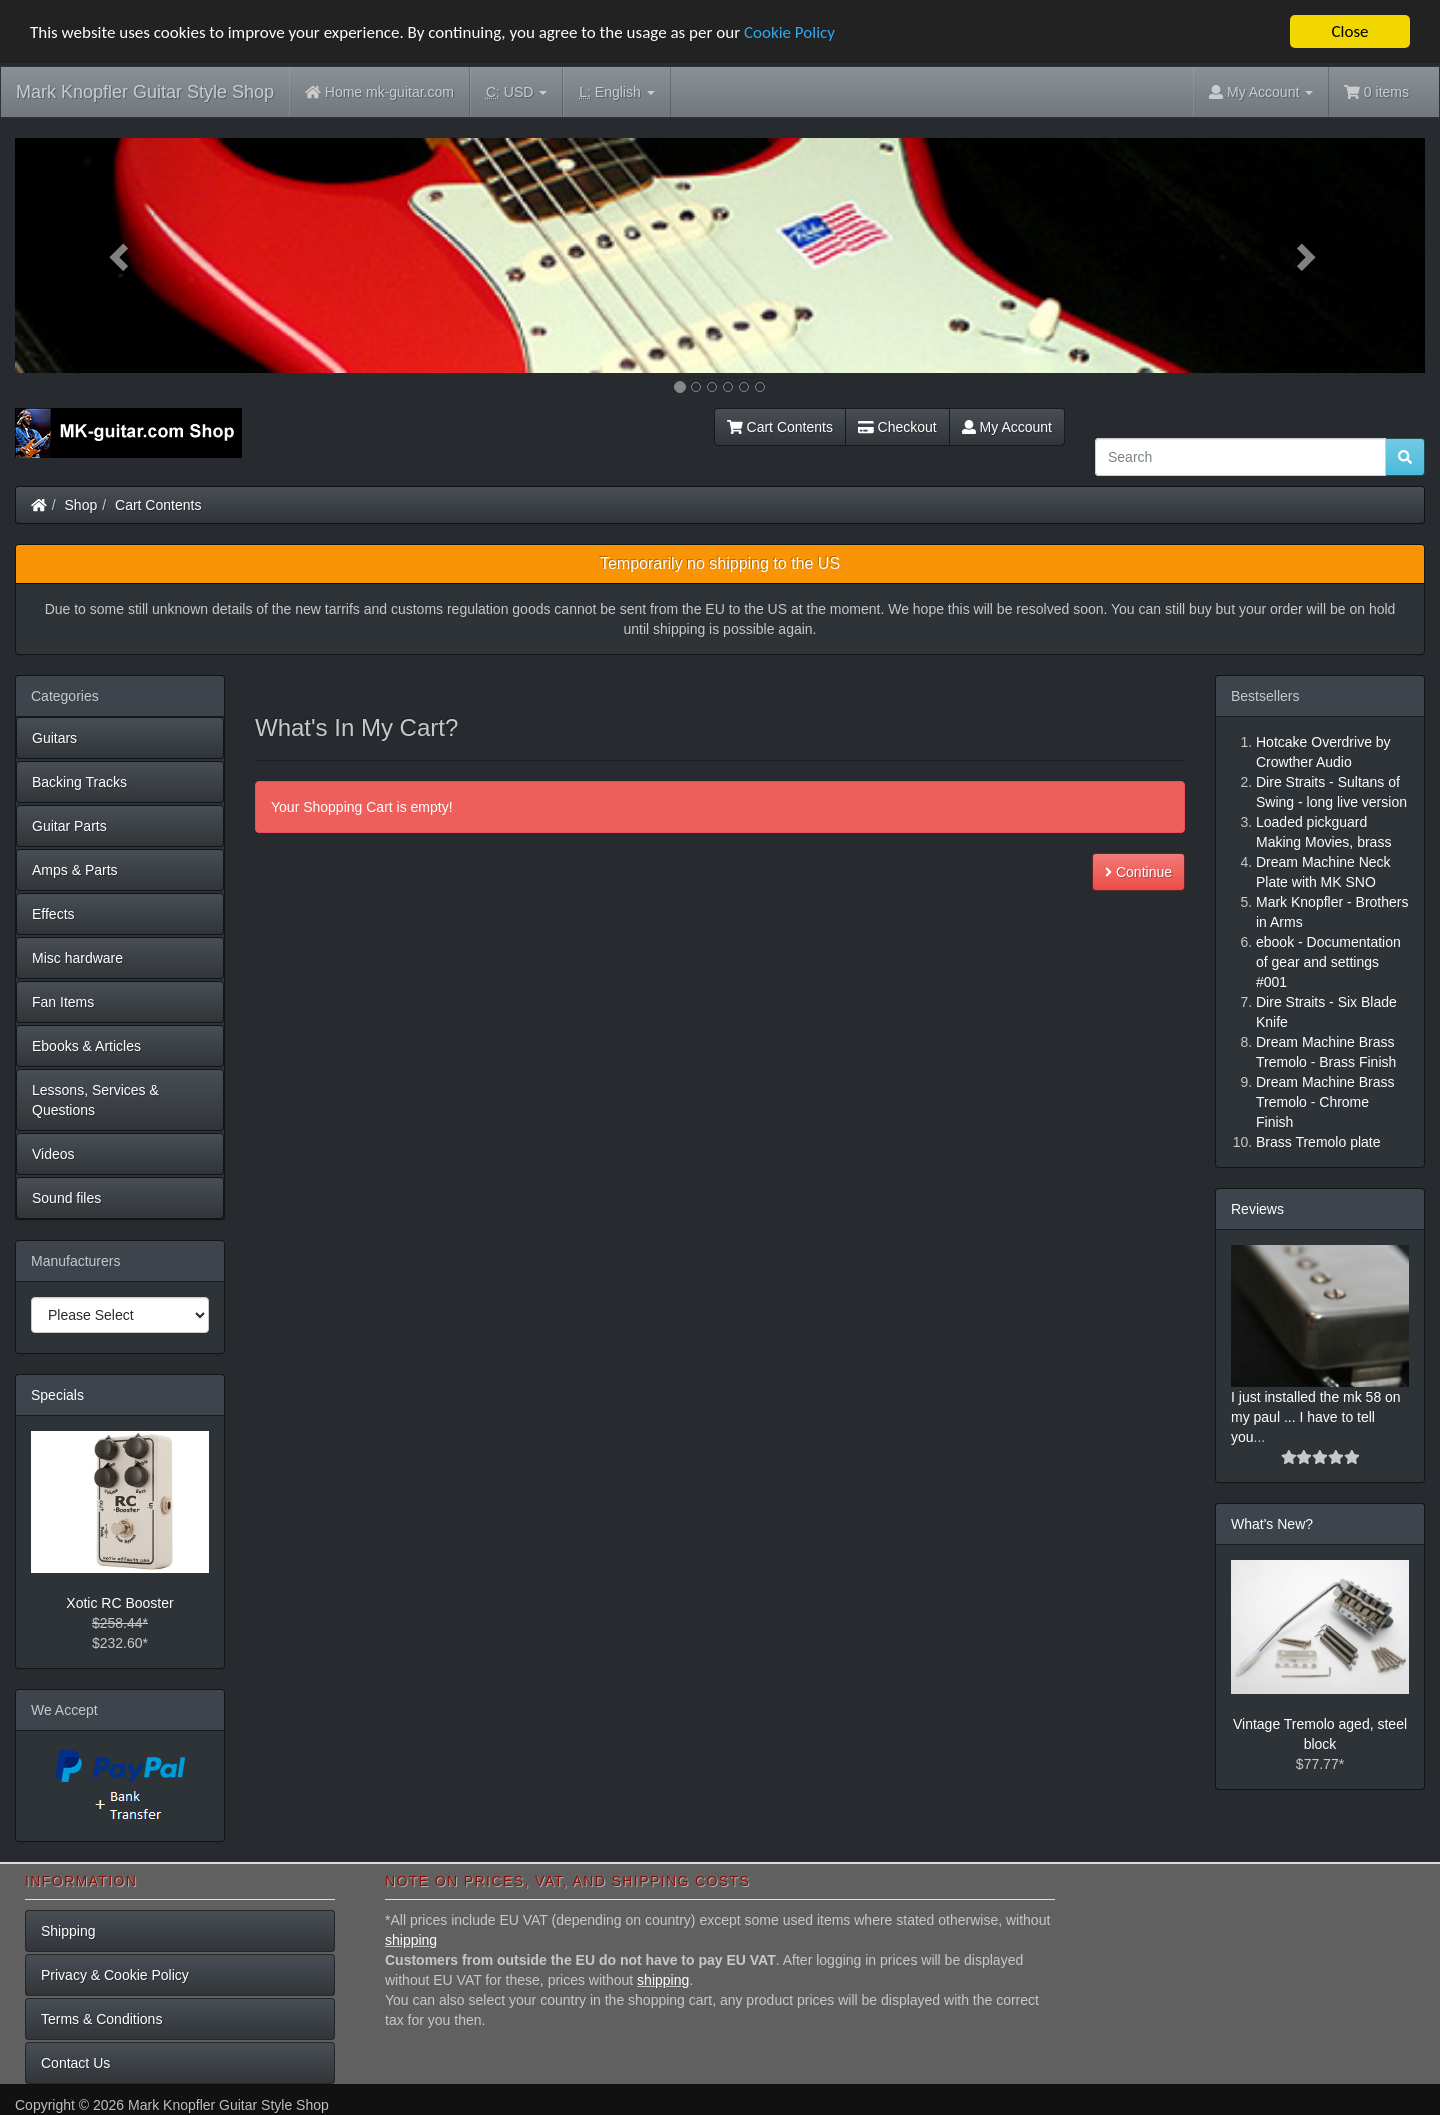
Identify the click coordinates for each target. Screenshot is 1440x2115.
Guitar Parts (69, 826)
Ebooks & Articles (86, 1046)
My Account (1007, 427)
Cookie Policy (789, 31)
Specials (57, 1395)
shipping (411, 1940)
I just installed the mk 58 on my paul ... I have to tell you (1316, 1417)
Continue (1138, 872)
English (616, 92)
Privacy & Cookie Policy (115, 1975)
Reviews (1257, 1209)
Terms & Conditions (101, 2019)
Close (1349, 31)
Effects (53, 914)
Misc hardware (77, 958)
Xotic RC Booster (119, 1603)
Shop (81, 505)
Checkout (897, 427)
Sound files (66, 1198)
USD (516, 92)
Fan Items (63, 1002)
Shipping (68, 1931)
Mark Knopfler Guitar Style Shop (145, 92)
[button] (121, 255)
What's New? (1272, 1524)
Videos (53, 1154)
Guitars (54, 738)
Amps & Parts (75, 870)
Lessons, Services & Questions (95, 1100)
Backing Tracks (79, 782)
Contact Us (75, 2063)
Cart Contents (780, 427)
